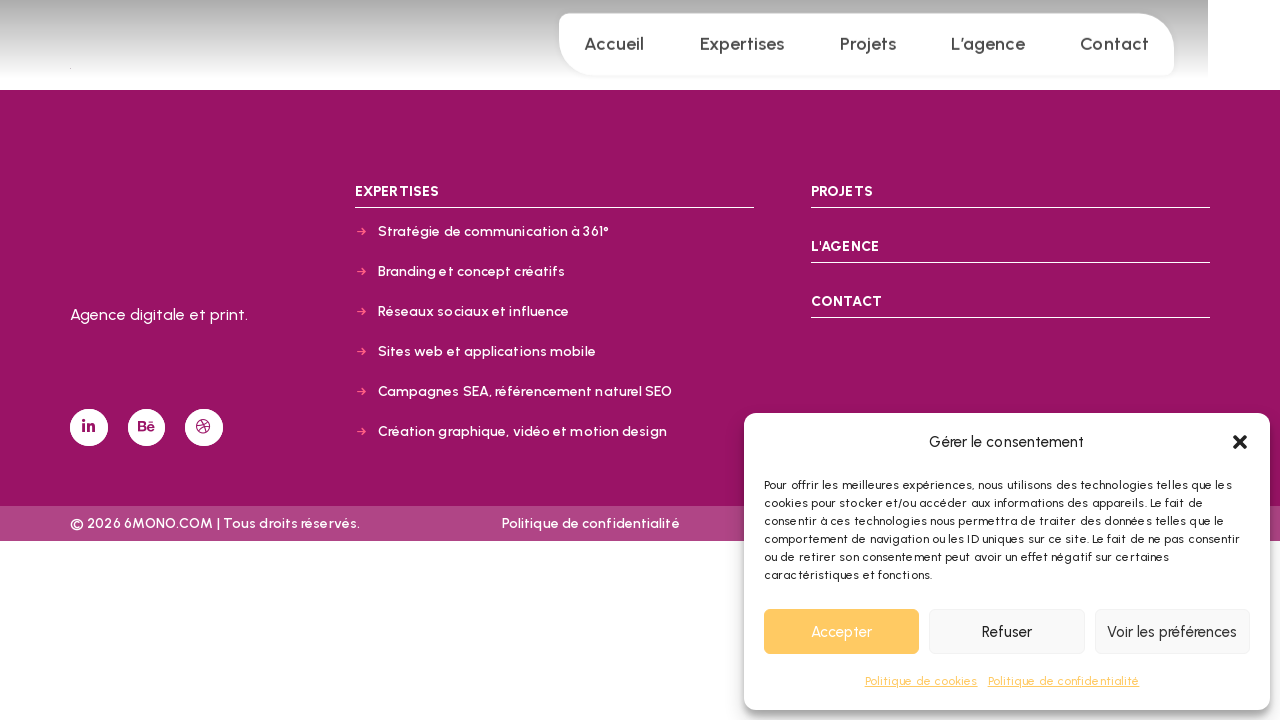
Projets (904, 38)
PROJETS (842, 191)
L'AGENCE (845, 246)
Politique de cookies (921, 681)
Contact (1150, 38)
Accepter (841, 632)
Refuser (1007, 632)
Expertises (777, 38)
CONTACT (846, 301)
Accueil (650, 38)
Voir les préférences (1172, 632)
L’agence (1024, 38)
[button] (1240, 442)
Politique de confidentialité (1064, 681)
